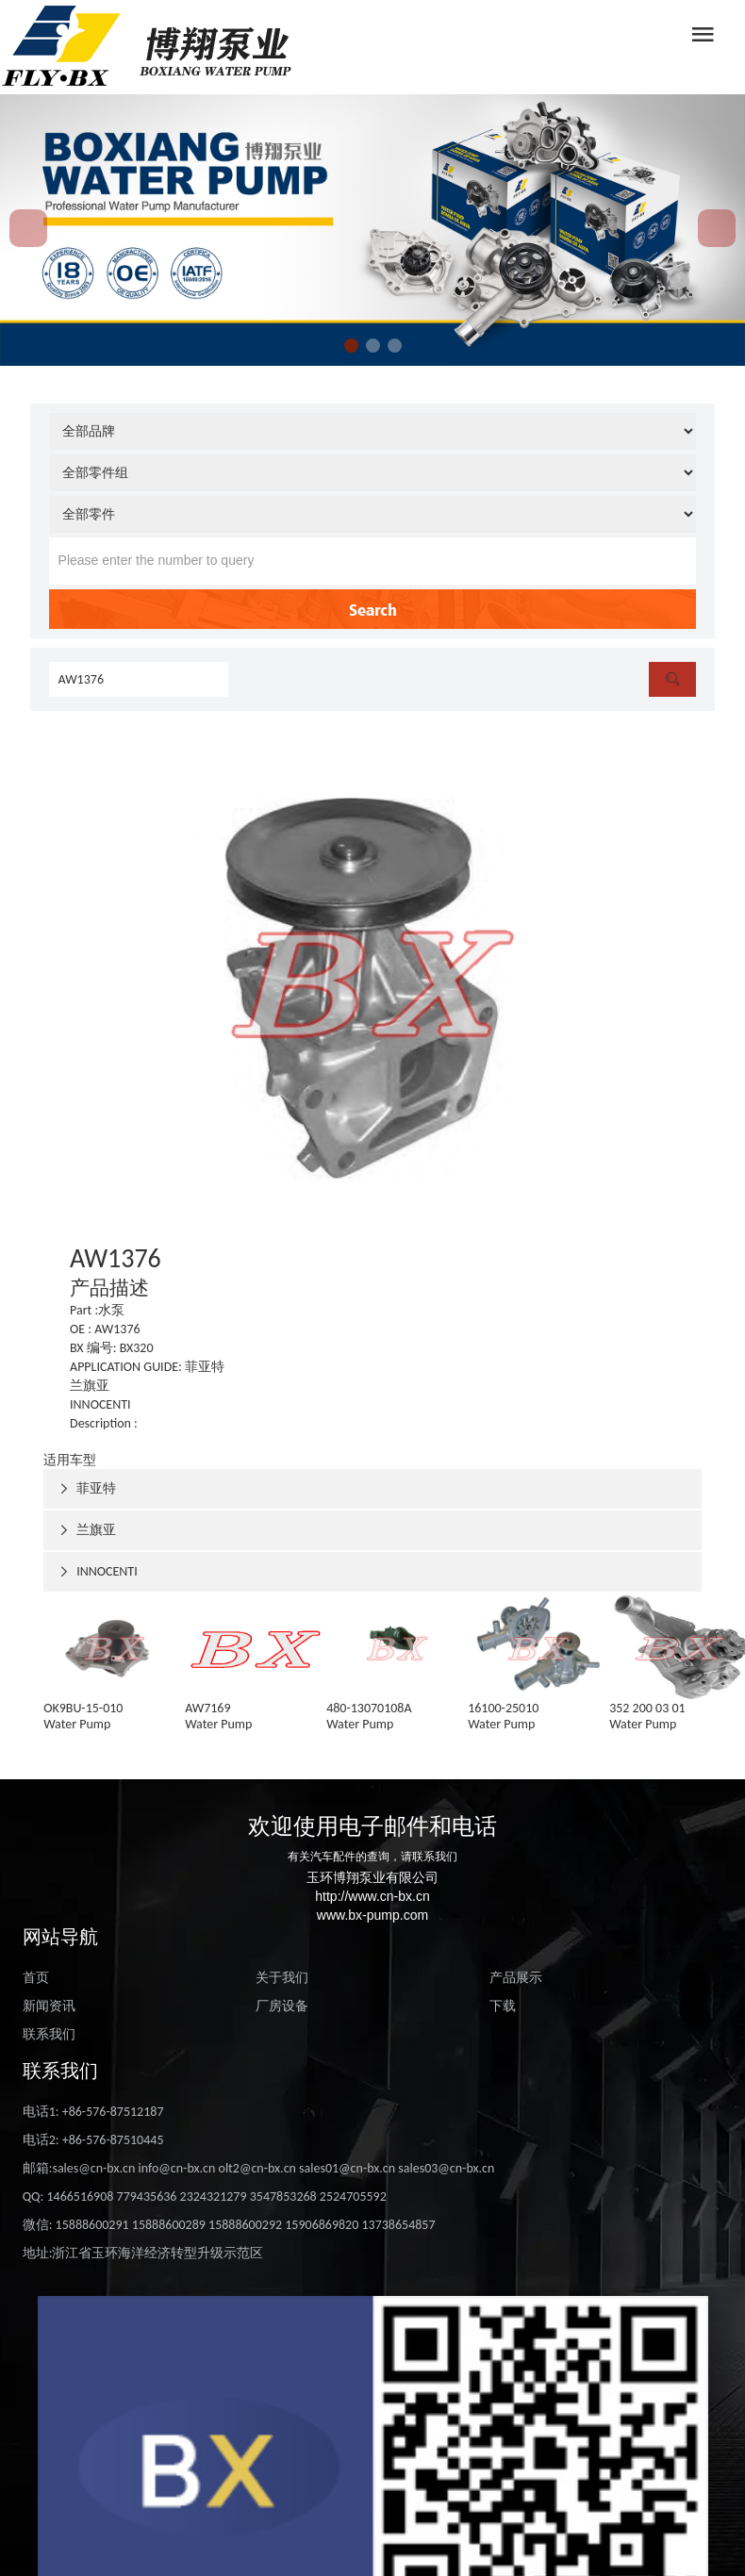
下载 (502, 2006)
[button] (351, 346)
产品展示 (515, 1978)
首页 (36, 1978)
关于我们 (282, 1978)
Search (373, 609)
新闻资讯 (49, 2006)
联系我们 (49, 2034)
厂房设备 (282, 2006)
